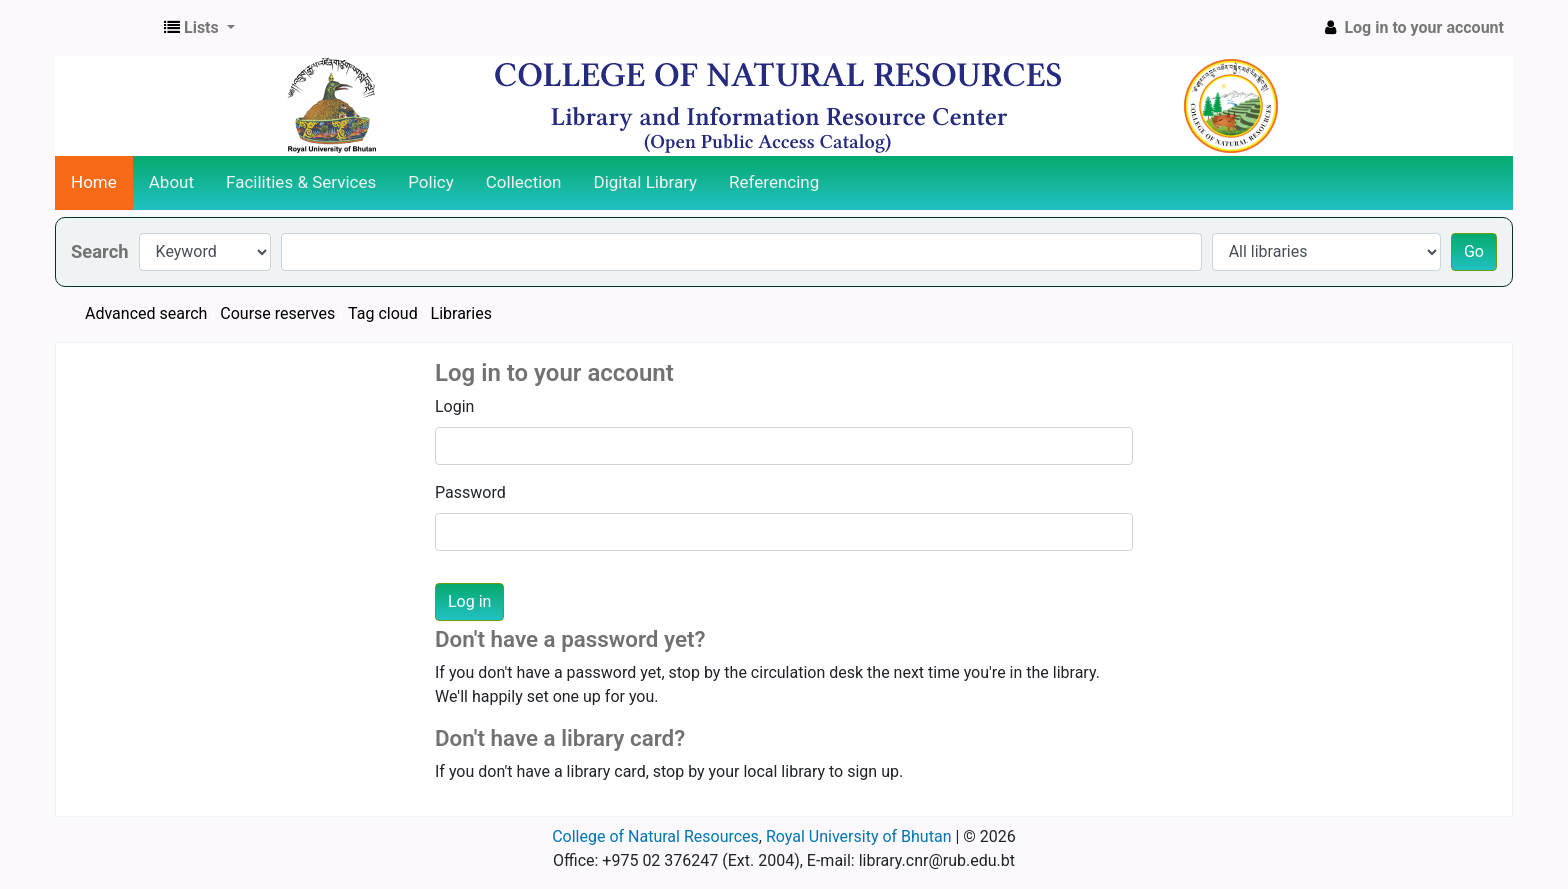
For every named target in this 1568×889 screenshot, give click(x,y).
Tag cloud (383, 313)
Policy (431, 182)
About (171, 182)
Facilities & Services (301, 182)
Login (454, 406)
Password (470, 492)
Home (94, 182)
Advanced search (146, 313)
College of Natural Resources (655, 836)
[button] (199, 28)
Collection (524, 182)
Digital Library (646, 182)
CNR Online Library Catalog (106, 28)
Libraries (461, 313)
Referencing (774, 182)
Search (100, 251)
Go (1474, 251)
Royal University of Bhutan (859, 836)
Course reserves (277, 313)
